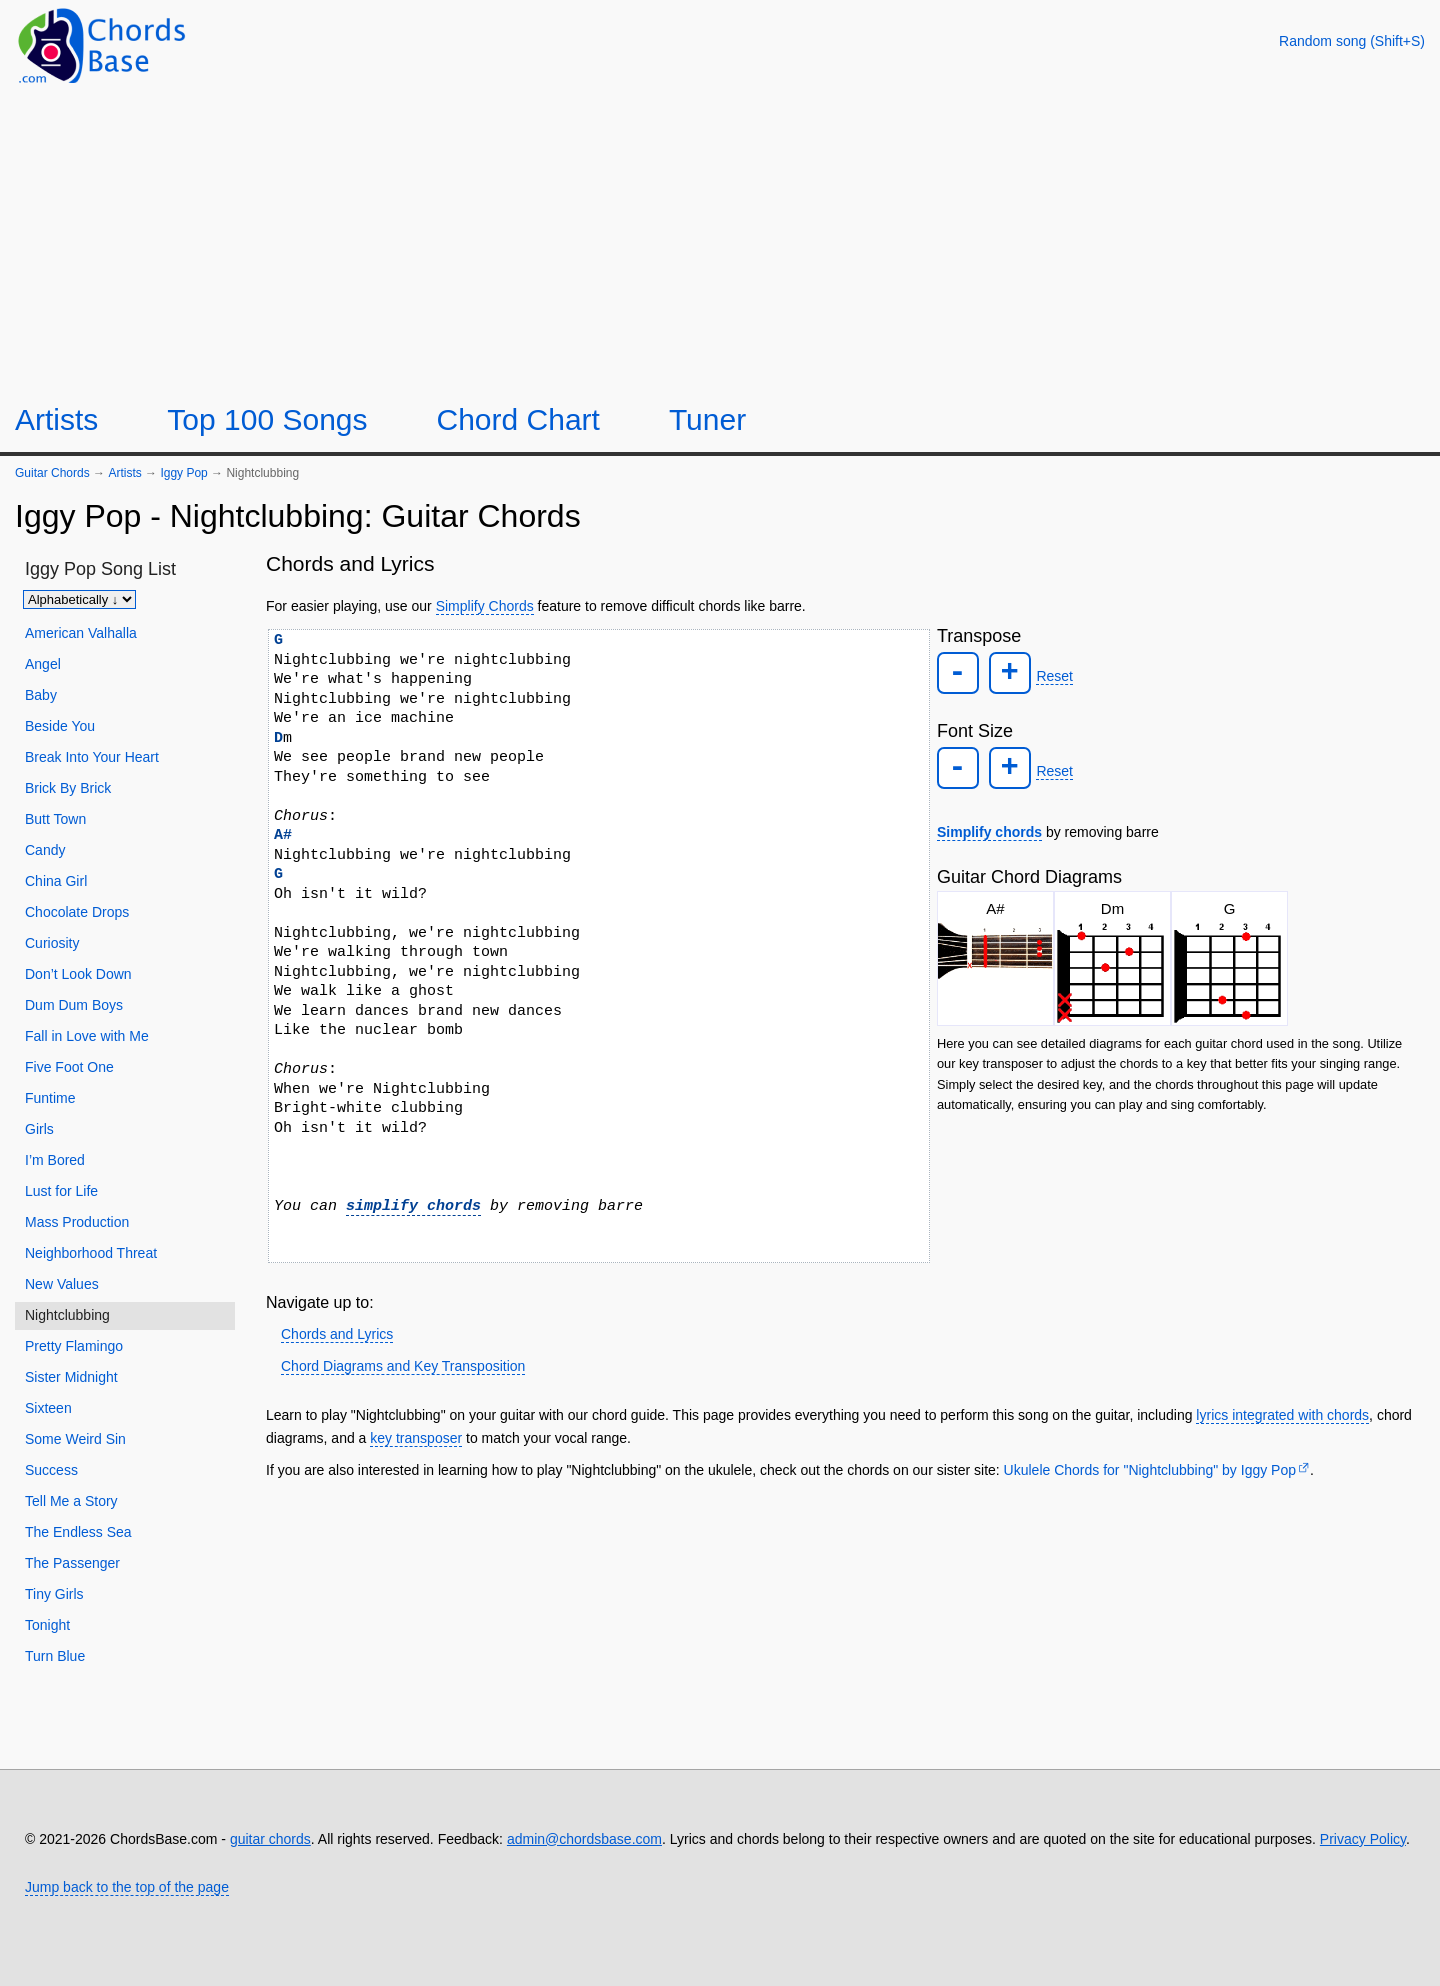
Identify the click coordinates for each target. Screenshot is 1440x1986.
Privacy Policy (1363, 1839)
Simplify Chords (485, 606)
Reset (1049, 675)
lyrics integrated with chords (1282, 1415)
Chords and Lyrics (337, 1334)
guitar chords (270, 1839)
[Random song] (1352, 41)
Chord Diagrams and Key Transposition (403, 1366)
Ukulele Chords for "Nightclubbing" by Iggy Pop (1150, 1470)
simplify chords (413, 1206)
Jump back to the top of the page (127, 1887)
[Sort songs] (79, 599)
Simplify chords (989, 826)
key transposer (416, 1438)
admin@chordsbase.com (584, 1839)
